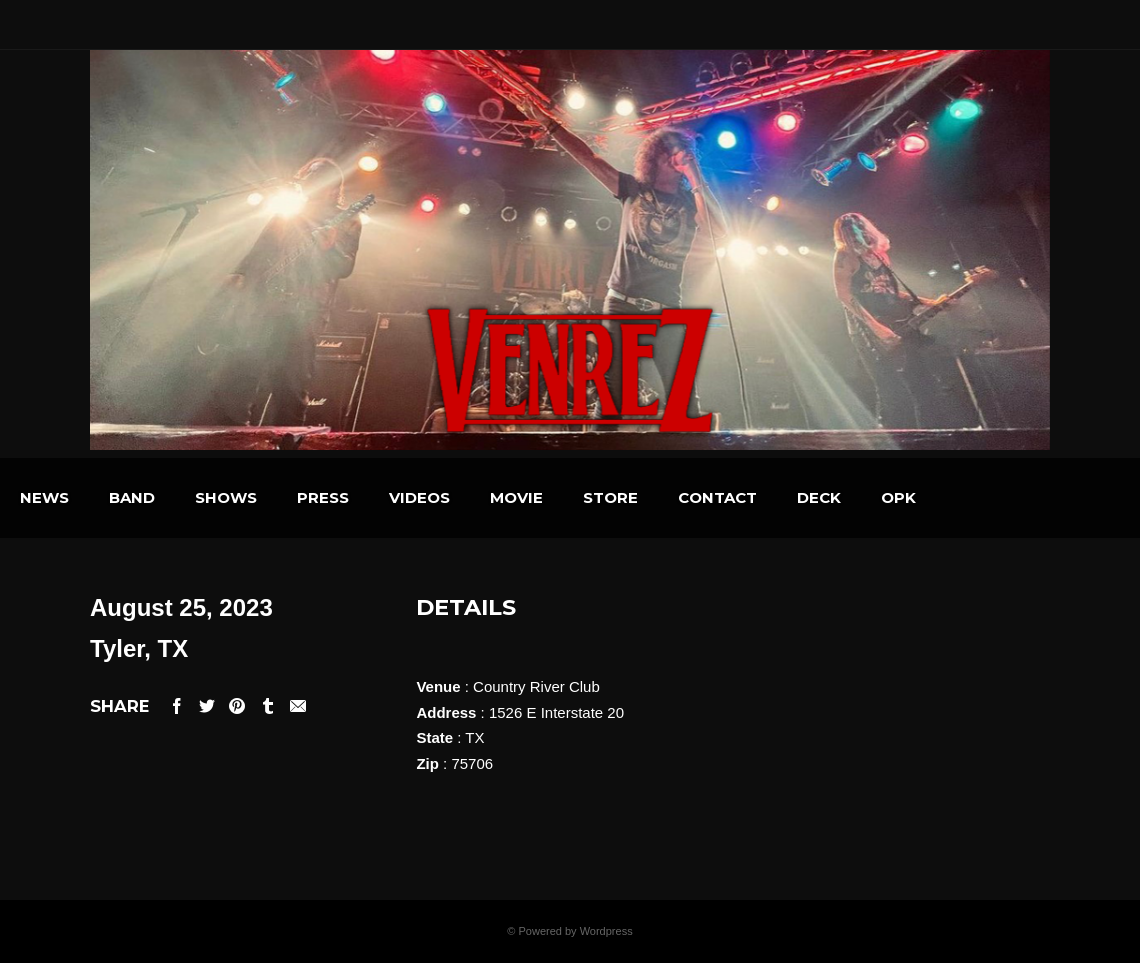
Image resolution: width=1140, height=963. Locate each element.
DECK (921, 497)
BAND (234, 497)
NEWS (146, 497)
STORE (712, 497)
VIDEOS (521, 497)
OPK (1000, 497)
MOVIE (618, 497)
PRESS (425, 497)
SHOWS (328, 497)
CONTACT (819, 497)
